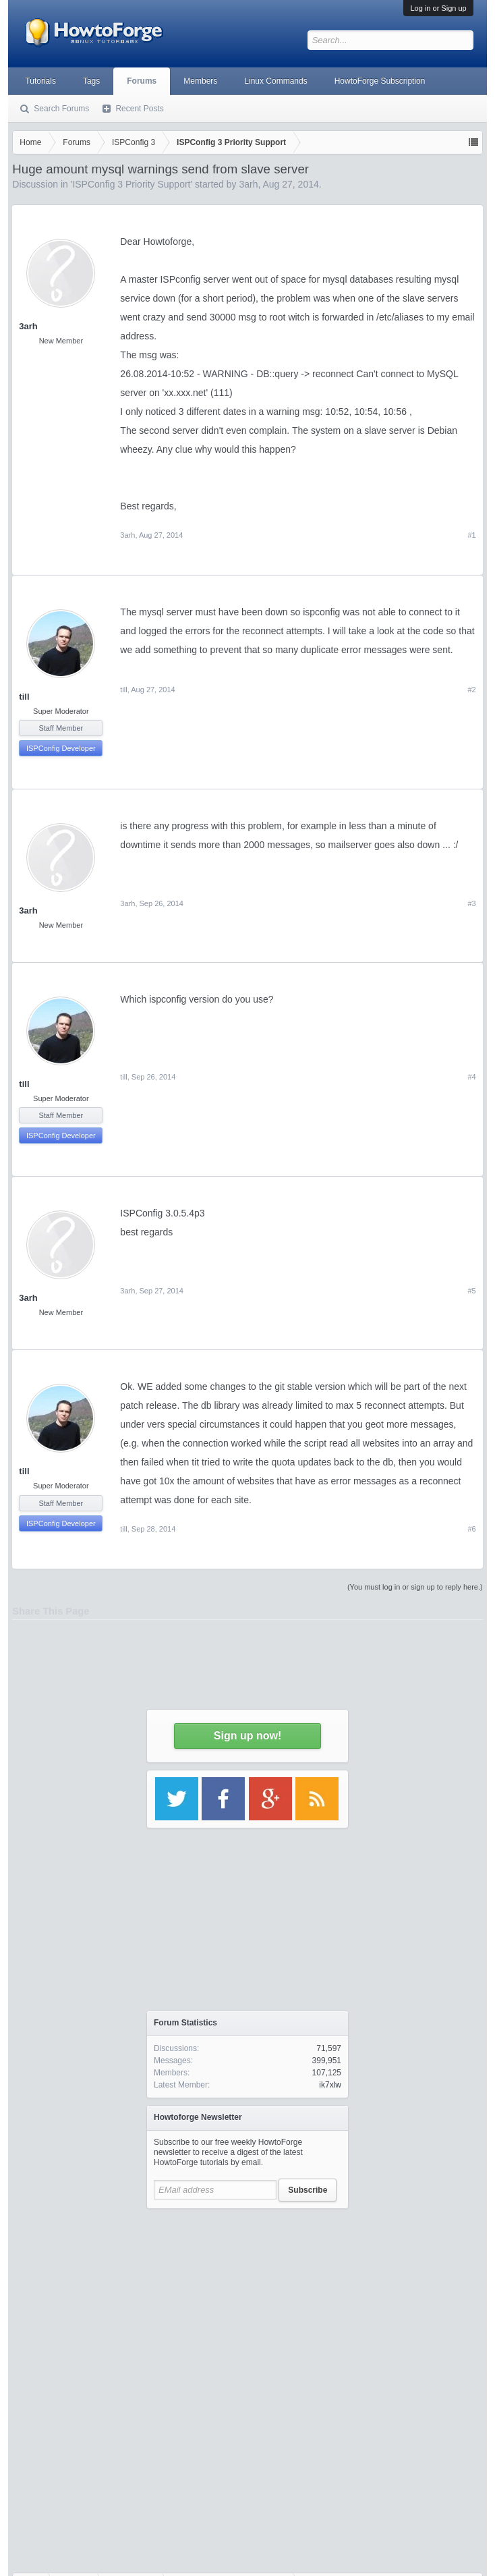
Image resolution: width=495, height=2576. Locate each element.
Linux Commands (275, 81)
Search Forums (61, 108)
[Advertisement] (247, 2300)
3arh (127, 535)
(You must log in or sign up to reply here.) (415, 1587)
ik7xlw (330, 2085)
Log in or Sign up (438, 8)
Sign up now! (247, 1735)
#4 (471, 1077)
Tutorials (40, 81)
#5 (471, 1291)
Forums (141, 81)
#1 (471, 535)
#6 (471, 1529)
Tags (91, 81)
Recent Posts (139, 108)
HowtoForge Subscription (380, 81)
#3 (471, 903)
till (24, 697)
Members (200, 81)
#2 (471, 689)
